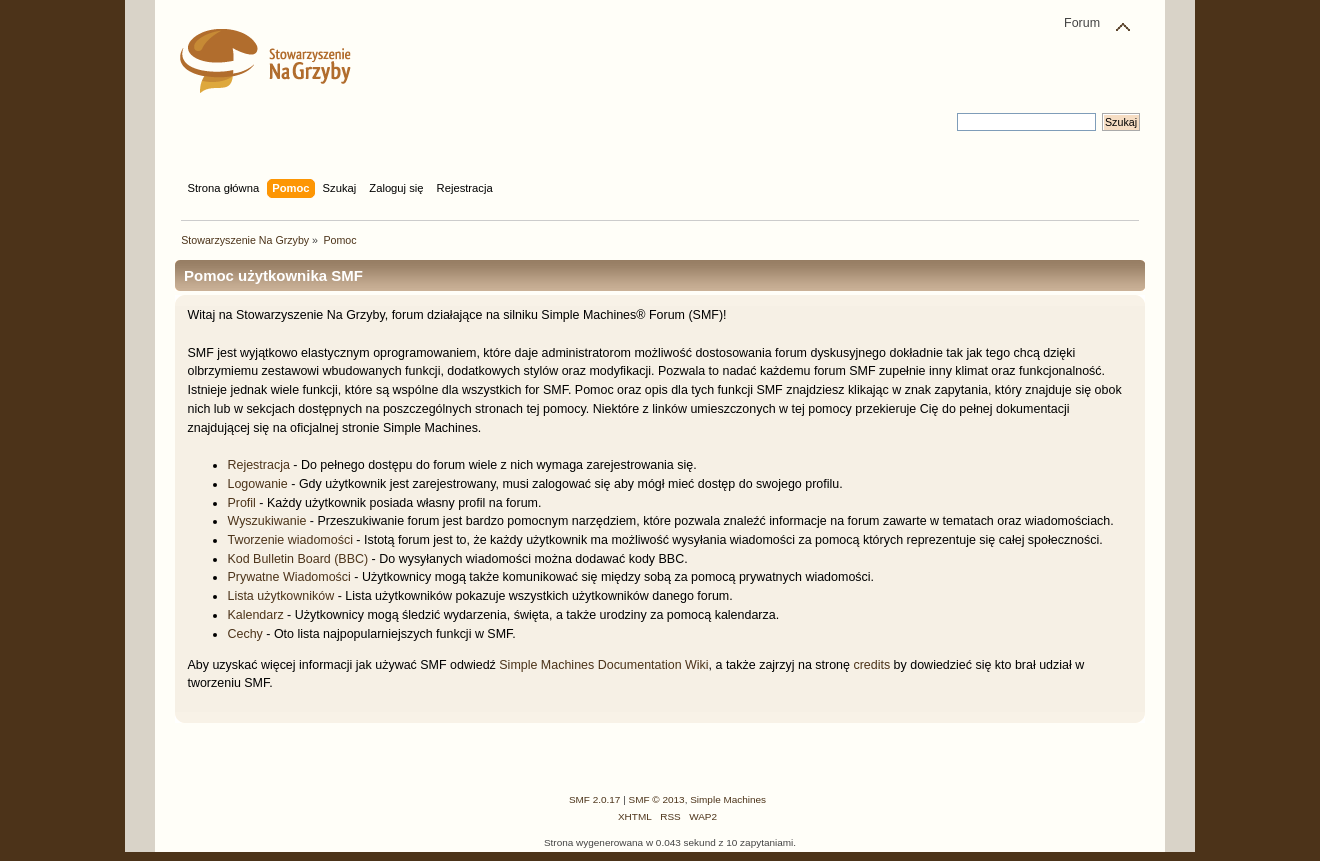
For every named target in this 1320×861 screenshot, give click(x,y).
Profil (241, 503)
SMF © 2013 (657, 799)
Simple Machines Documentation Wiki (603, 665)
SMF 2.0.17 (595, 799)
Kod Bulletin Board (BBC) (297, 559)
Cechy (244, 634)
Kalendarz (255, 615)
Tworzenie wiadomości (289, 540)
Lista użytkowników (280, 596)
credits (871, 665)
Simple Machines (728, 799)
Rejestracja (258, 465)
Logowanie (257, 484)
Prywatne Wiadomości (288, 577)
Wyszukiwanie (266, 521)
